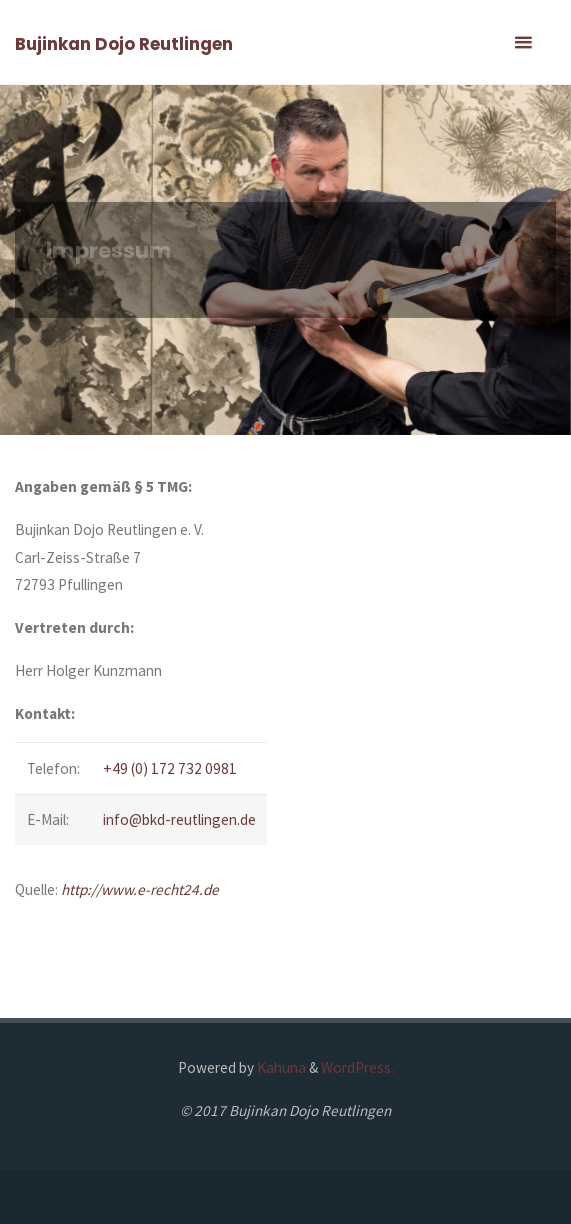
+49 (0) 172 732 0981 (170, 768)
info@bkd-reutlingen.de (179, 819)
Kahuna (280, 1067)
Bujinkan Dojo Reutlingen (124, 44)
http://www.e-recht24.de (140, 889)
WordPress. (357, 1067)
